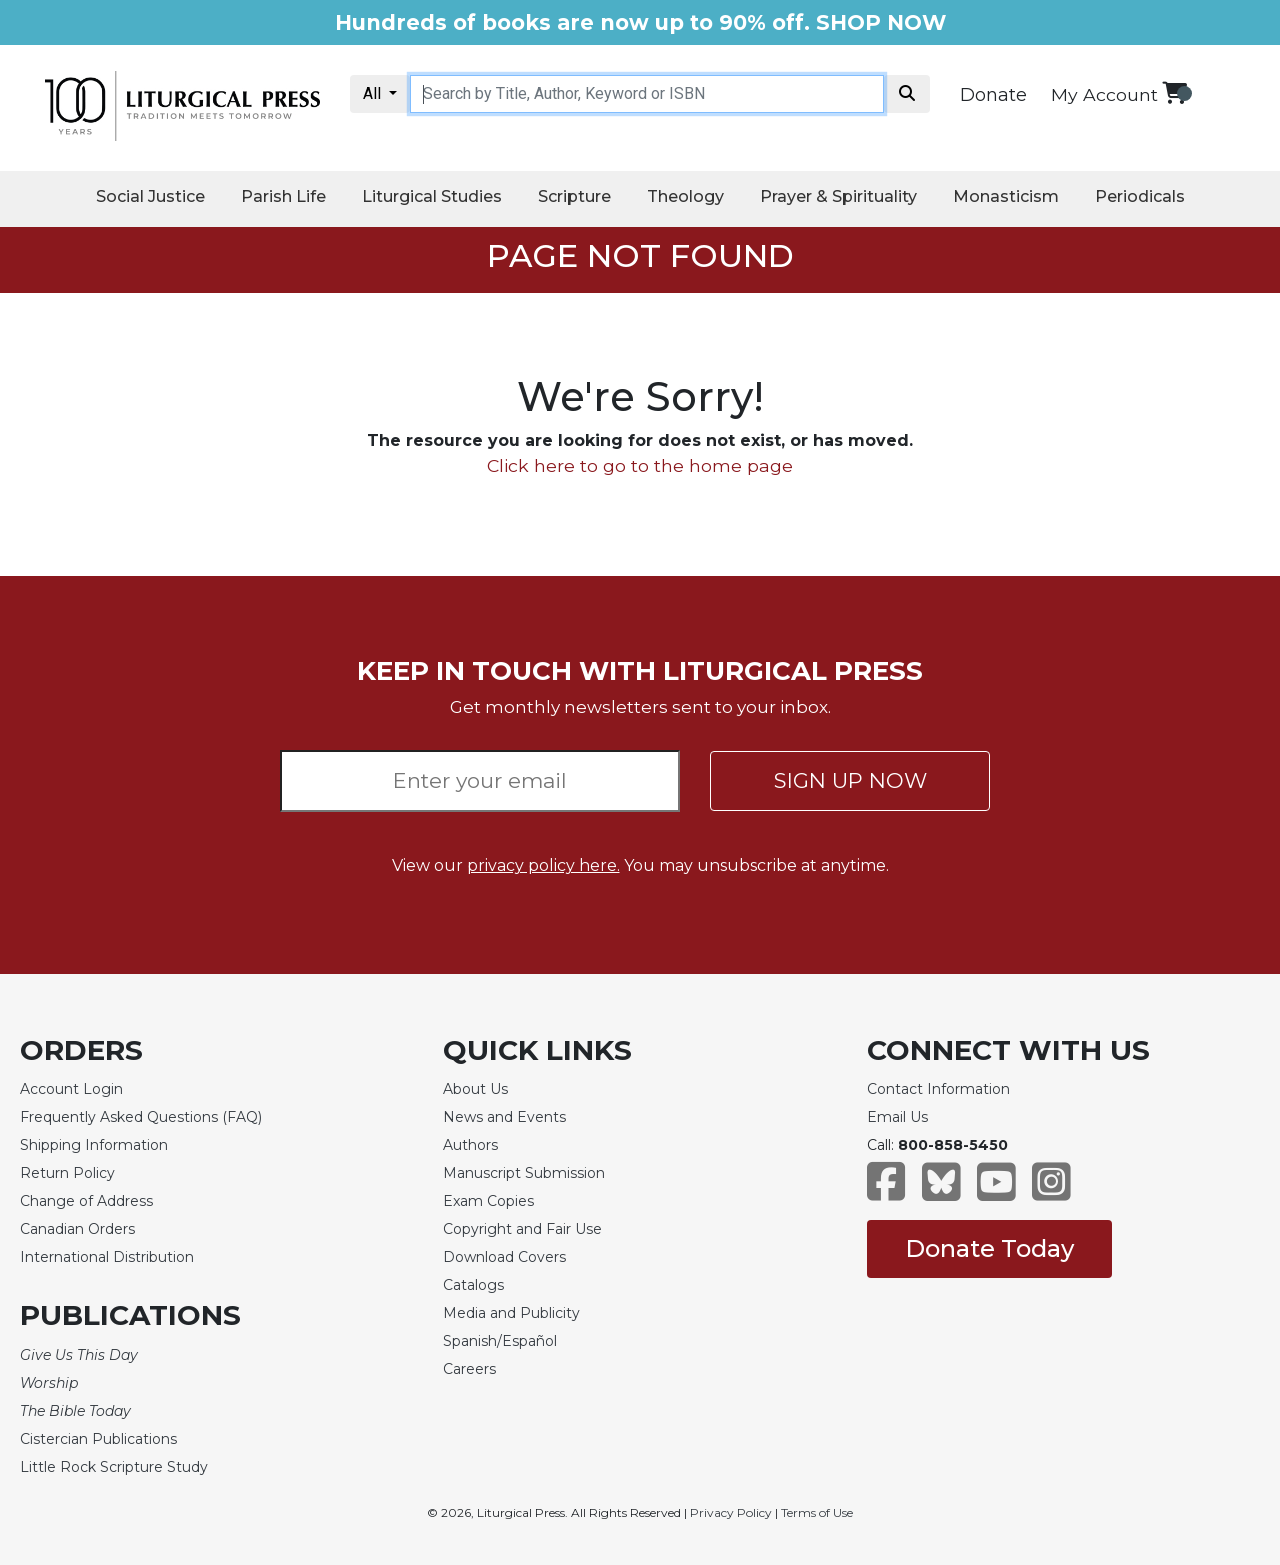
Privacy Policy (731, 1512)
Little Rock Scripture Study (114, 1467)
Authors (470, 1145)
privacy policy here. (543, 865)
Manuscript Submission (524, 1173)
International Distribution (107, 1257)
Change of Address (86, 1201)
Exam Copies (488, 1201)
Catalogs (473, 1285)
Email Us (897, 1117)
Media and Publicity (511, 1313)
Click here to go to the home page (640, 465)
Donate (993, 95)
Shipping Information (94, 1145)
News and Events (504, 1117)
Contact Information (938, 1089)
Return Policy (67, 1173)
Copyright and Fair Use (522, 1229)
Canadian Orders (77, 1229)
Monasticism (1006, 196)
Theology (685, 196)
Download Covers (504, 1257)
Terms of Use (817, 1512)
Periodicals (1140, 196)
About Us (475, 1089)
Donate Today (989, 1248)
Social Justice (150, 196)
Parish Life (283, 196)
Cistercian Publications (98, 1439)
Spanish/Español (500, 1341)
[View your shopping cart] (1174, 92)
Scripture (574, 196)
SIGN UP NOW (850, 780)
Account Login (71, 1089)
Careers (469, 1369)
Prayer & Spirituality (838, 196)
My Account (1104, 94)
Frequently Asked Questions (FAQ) (141, 1117)
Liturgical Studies (432, 196)
